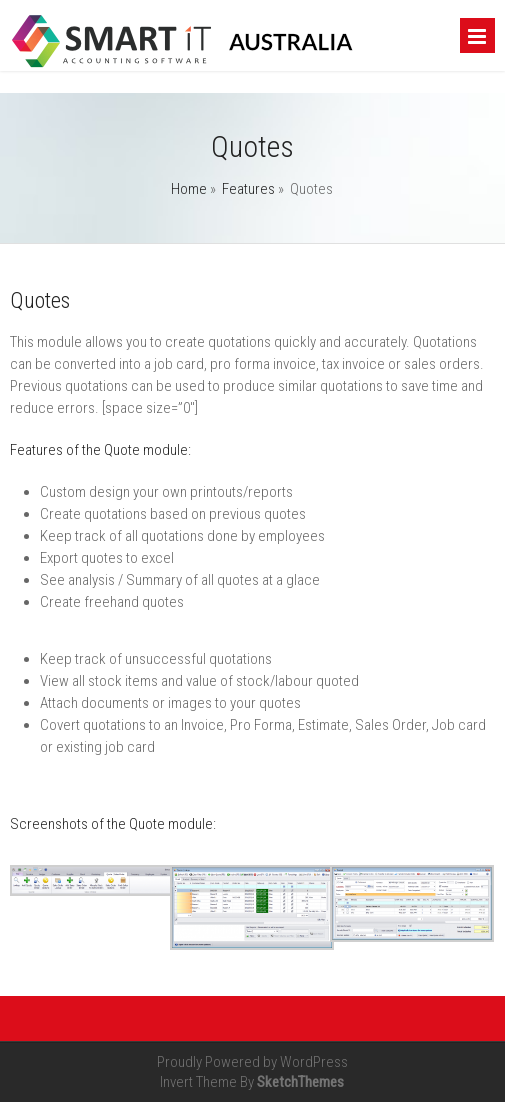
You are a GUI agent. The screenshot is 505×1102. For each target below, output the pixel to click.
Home (189, 189)
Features (248, 189)
